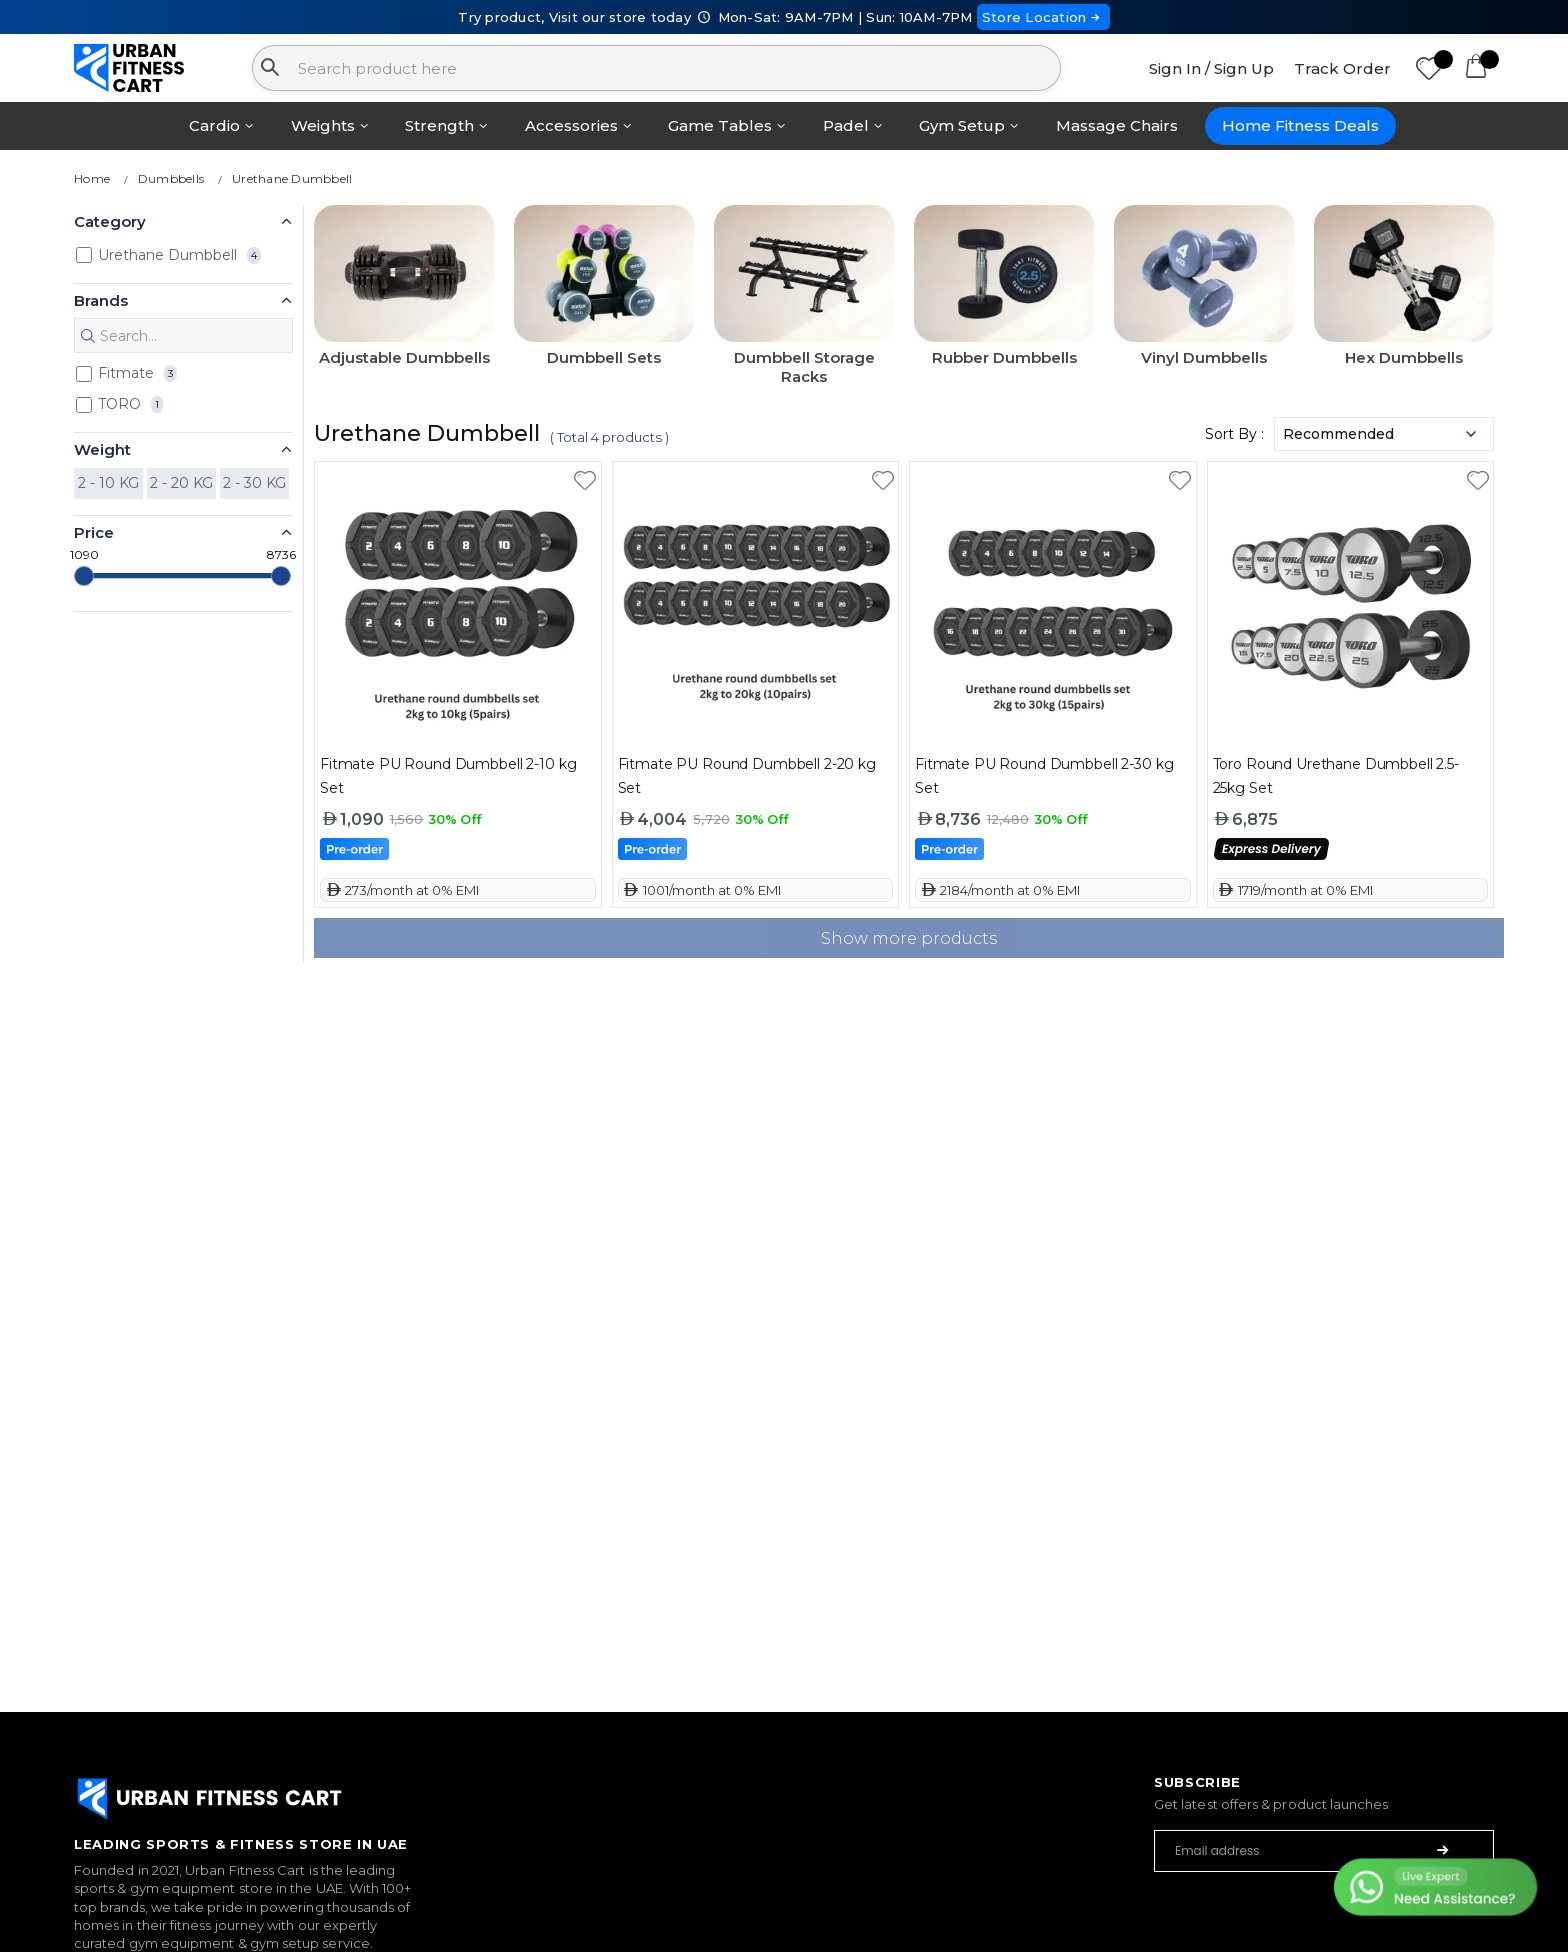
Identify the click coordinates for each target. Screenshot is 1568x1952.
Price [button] (94, 532)
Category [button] (110, 221)
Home (92, 178)
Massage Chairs (1117, 125)
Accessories (571, 125)
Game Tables (720, 125)
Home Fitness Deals (1300, 125)
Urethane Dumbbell (292, 178)
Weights (323, 125)
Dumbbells (171, 178)
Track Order (1342, 68)
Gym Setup (962, 125)
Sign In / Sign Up (1211, 68)
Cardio (214, 125)
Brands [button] (101, 300)
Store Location (1043, 17)
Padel (846, 125)
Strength (439, 125)
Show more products (909, 938)
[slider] (84, 576)
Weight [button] (102, 449)
